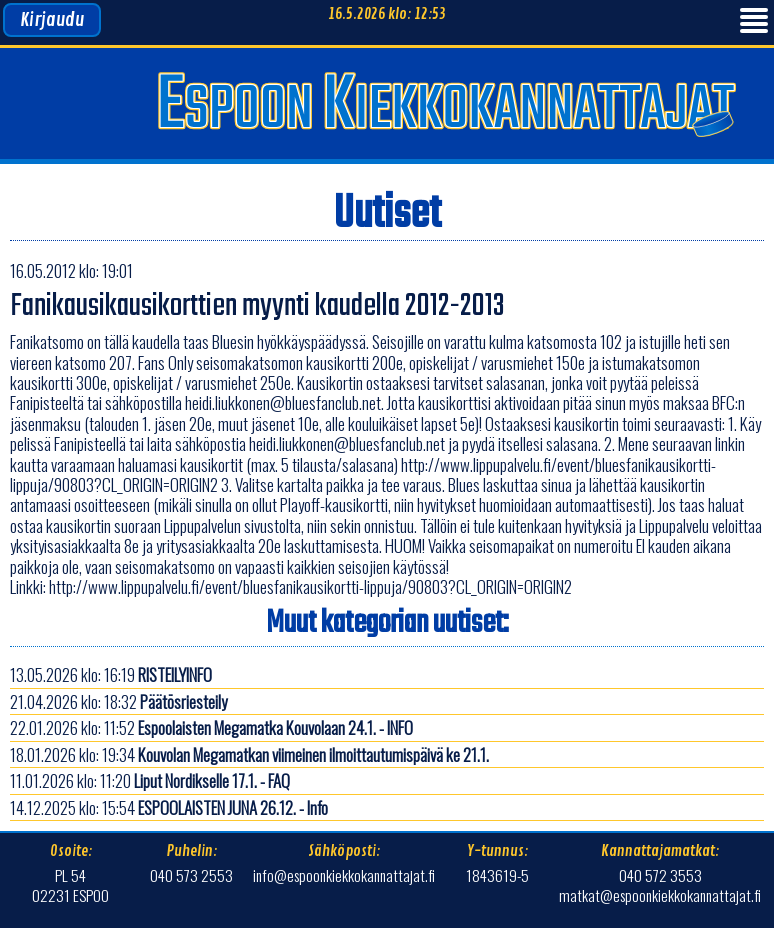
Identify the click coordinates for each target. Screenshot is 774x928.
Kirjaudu (52, 20)
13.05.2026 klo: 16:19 (111, 674)
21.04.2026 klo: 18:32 (118, 701)
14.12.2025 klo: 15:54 (169, 807)
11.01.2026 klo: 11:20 (150, 780)
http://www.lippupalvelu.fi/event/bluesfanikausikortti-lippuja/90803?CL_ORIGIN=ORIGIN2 (310, 586)
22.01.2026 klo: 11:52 (211, 727)
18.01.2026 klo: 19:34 (249, 754)
